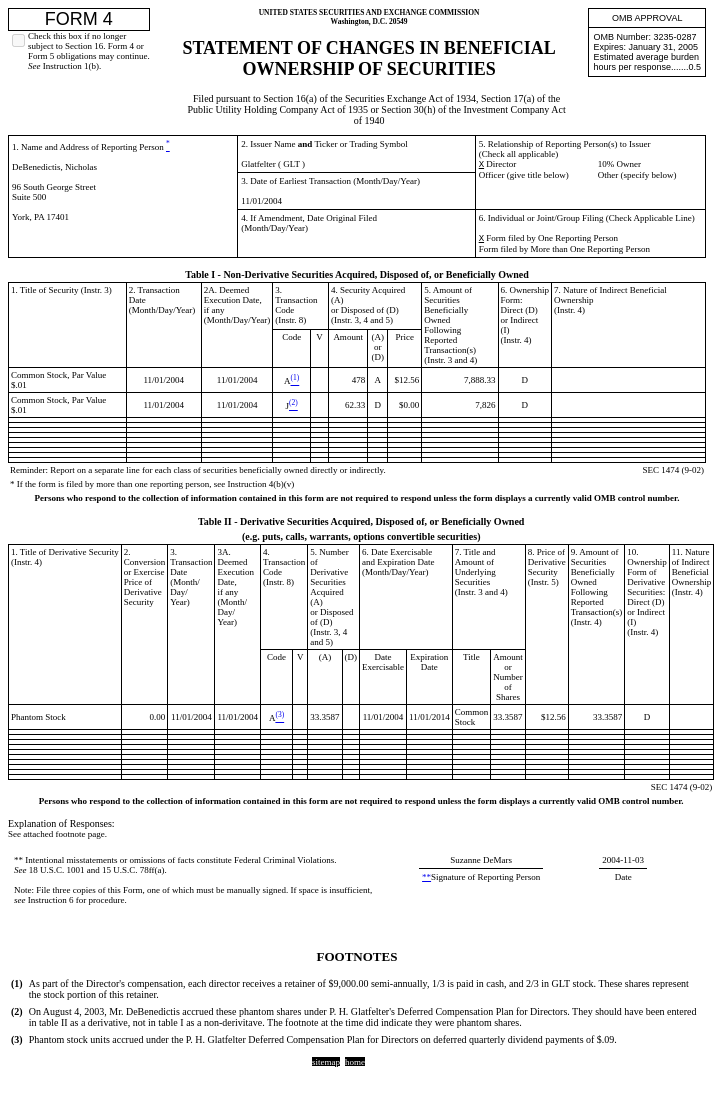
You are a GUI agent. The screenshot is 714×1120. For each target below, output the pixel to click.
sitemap (326, 1062)
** (18, 860)
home (355, 1062)
